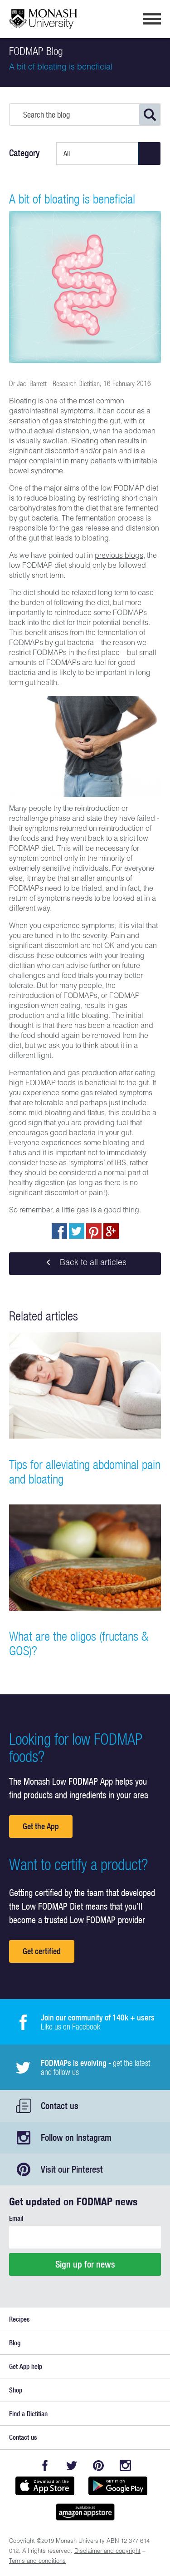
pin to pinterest (94, 1231)
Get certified (42, 1951)
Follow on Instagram (76, 2137)
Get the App (41, 1826)
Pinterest (98, 2465)
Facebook (45, 2465)
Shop (15, 2390)
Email (16, 2218)
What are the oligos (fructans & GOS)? (78, 1643)
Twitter (71, 2465)
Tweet (76, 1231)
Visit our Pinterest (72, 2169)
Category (24, 153)
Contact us (59, 2105)
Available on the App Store (45, 2485)
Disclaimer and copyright (107, 2552)
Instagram (125, 2465)
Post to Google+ (111, 1231)
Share (59, 1231)
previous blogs (119, 556)
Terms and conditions (37, 2562)
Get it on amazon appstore (85, 2512)
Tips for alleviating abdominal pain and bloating (84, 1471)
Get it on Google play (118, 2485)
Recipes (19, 2319)
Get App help (25, 2366)
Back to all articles (85, 1263)
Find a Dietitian (28, 2413)
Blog (14, 2342)
